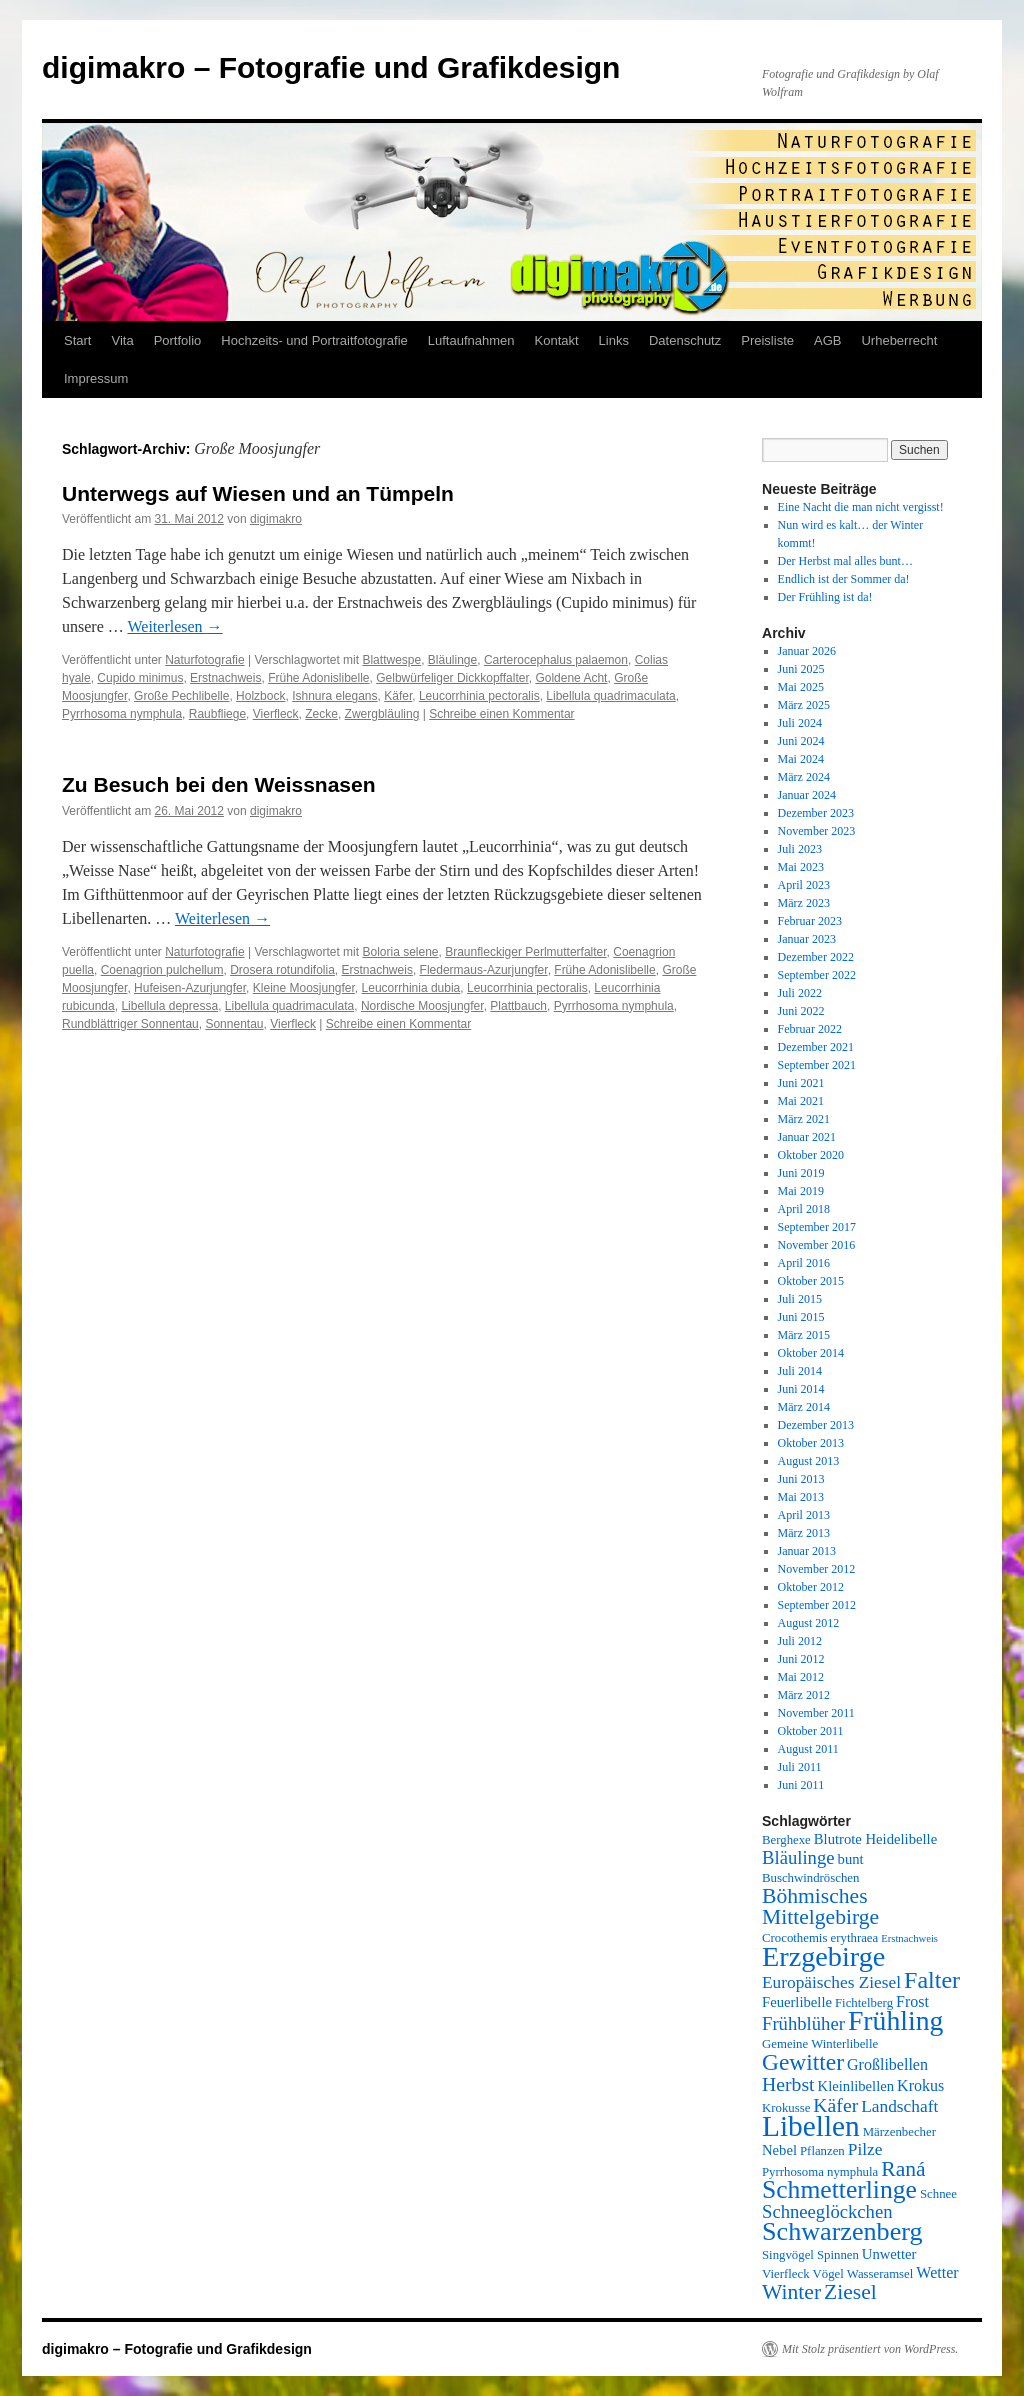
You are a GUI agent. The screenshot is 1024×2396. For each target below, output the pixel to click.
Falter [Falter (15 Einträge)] (932, 1980)
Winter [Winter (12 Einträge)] (791, 2292)
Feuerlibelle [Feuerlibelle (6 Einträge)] (797, 2002)
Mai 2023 (801, 867)
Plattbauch (518, 1006)
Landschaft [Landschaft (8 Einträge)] (899, 2106)
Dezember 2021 (816, 1047)
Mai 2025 (801, 687)
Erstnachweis (225, 678)
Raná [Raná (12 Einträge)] (903, 2169)
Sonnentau (234, 1024)
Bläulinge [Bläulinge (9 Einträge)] (798, 1857)
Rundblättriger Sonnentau (130, 1024)
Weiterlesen (174, 626)
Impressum (96, 378)
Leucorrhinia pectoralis (479, 696)
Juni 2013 (801, 1479)
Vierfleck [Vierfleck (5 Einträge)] (786, 2274)
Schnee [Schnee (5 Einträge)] (938, 2194)
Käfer (398, 696)
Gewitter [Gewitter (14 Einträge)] (803, 2062)
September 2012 (817, 1605)
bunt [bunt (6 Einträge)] (851, 1859)
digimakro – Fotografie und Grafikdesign (331, 67)
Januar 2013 (807, 1551)
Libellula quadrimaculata (610, 696)
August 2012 (809, 1623)
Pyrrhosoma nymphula (122, 714)
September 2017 (817, 1227)
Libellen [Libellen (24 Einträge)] (811, 2126)
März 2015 (804, 1335)
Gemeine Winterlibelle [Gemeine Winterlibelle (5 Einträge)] (820, 2044)
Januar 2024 (807, 795)
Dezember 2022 (816, 957)
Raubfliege (217, 714)
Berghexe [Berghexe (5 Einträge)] (786, 1840)
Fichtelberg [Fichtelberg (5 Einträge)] (864, 2003)
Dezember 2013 (816, 1425)
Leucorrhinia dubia (411, 988)
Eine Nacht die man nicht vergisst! (861, 507)
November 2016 (817, 1245)
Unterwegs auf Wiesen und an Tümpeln (258, 493)
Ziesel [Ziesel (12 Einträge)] (850, 2292)
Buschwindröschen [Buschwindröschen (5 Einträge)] (810, 1878)
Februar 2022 (810, 1029)
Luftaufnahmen (471, 340)
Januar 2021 (807, 1137)
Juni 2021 (801, 1083)
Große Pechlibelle (181, 696)
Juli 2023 (800, 849)
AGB (827, 340)
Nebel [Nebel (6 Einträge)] (779, 2150)
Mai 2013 (801, 1497)
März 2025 (804, 705)
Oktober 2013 (811, 1443)
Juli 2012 (800, 1641)
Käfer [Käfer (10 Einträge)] (835, 2105)
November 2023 (817, 831)
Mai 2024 (801, 759)
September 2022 (817, 975)
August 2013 (809, 1461)
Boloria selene (400, 952)
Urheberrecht (899, 340)
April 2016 (804, 1263)
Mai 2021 (801, 1101)
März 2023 (804, 903)
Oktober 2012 (811, 1587)
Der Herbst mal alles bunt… (845, 561)
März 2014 (804, 1407)
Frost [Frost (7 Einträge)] (912, 2001)
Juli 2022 (800, 993)
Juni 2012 (801, 1659)
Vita (122, 340)
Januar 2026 (807, 651)
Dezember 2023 (816, 813)
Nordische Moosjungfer (422, 1006)
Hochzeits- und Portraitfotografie (314, 340)
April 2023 (804, 885)
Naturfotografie (204, 660)
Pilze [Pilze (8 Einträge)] (865, 2149)
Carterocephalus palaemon (556, 660)
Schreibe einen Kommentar (501, 714)
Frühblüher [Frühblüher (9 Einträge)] (803, 2023)
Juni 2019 (801, 1173)
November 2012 (817, 1569)
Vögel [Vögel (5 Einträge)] (828, 2274)
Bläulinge (452, 660)
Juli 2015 (800, 1299)
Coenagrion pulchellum (162, 970)
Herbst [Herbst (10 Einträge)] (788, 2084)
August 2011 (808, 1749)
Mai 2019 (801, 1191)
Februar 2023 (810, 921)
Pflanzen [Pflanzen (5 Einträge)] (822, 2151)
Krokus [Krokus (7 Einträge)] (920, 2085)
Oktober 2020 (811, 1155)
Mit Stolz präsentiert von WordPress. (870, 2349)
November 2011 (816, 1713)
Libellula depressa (169, 1006)
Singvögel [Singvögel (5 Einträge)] (788, 2255)
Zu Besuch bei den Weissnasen (219, 784)
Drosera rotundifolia (282, 970)
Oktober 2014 (811, 1353)
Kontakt (557, 340)
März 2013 (804, 1533)
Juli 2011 (800, 1767)
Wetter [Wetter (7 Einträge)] (937, 2272)
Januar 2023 (807, 939)
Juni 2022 (801, 1011)
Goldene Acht (571, 678)
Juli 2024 (800, 723)
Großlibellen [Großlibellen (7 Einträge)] (887, 2064)
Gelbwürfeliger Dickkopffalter (452, 678)
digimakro (276, 519)
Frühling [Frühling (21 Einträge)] (896, 2020)
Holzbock (260, 696)
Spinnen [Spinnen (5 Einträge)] (838, 2255)
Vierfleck (276, 714)
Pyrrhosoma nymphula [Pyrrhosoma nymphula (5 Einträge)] (820, 2172)
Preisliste (767, 340)
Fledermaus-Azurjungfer (484, 970)
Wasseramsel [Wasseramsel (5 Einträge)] (880, 2274)
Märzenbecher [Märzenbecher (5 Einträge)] (899, 2132)
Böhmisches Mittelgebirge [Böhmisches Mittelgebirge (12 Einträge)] (820, 1906)
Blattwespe (391, 660)
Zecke (321, 714)
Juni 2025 (801, 669)
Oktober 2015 (811, 1281)
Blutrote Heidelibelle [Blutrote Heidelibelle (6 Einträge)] (875, 1839)
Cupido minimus (140, 678)
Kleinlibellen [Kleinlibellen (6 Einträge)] (856, 2086)
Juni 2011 (801, 1785)
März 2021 (804, 1119)
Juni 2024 (801, 741)
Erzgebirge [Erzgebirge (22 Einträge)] (823, 1956)
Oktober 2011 (811, 1731)
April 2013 (804, 1515)
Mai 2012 (801, 1677)
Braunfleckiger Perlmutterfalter (525, 952)
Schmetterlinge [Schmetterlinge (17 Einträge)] (839, 2189)
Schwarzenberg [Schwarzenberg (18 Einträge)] (842, 2231)
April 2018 (804, 1209)
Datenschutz (685, 340)
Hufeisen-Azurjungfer (190, 988)
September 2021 (817, 1065)
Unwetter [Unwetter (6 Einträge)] (889, 2254)
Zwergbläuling (382, 714)
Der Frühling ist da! (825, 597)
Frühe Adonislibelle (318, 678)
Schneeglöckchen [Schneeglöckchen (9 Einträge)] (827, 2211)
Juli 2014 (800, 1371)
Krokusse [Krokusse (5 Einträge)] (786, 2108)
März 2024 (804, 777)
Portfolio (178, 340)
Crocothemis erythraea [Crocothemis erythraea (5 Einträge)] (820, 1938)
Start (77, 340)
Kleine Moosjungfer (304, 988)
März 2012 (804, 1695)
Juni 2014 (801, 1389)
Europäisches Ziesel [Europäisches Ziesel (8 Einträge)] (831, 1982)
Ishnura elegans (334, 696)
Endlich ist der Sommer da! (844, 579)
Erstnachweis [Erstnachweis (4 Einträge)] (909, 1938)
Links (614, 340)
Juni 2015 (801, 1317)
